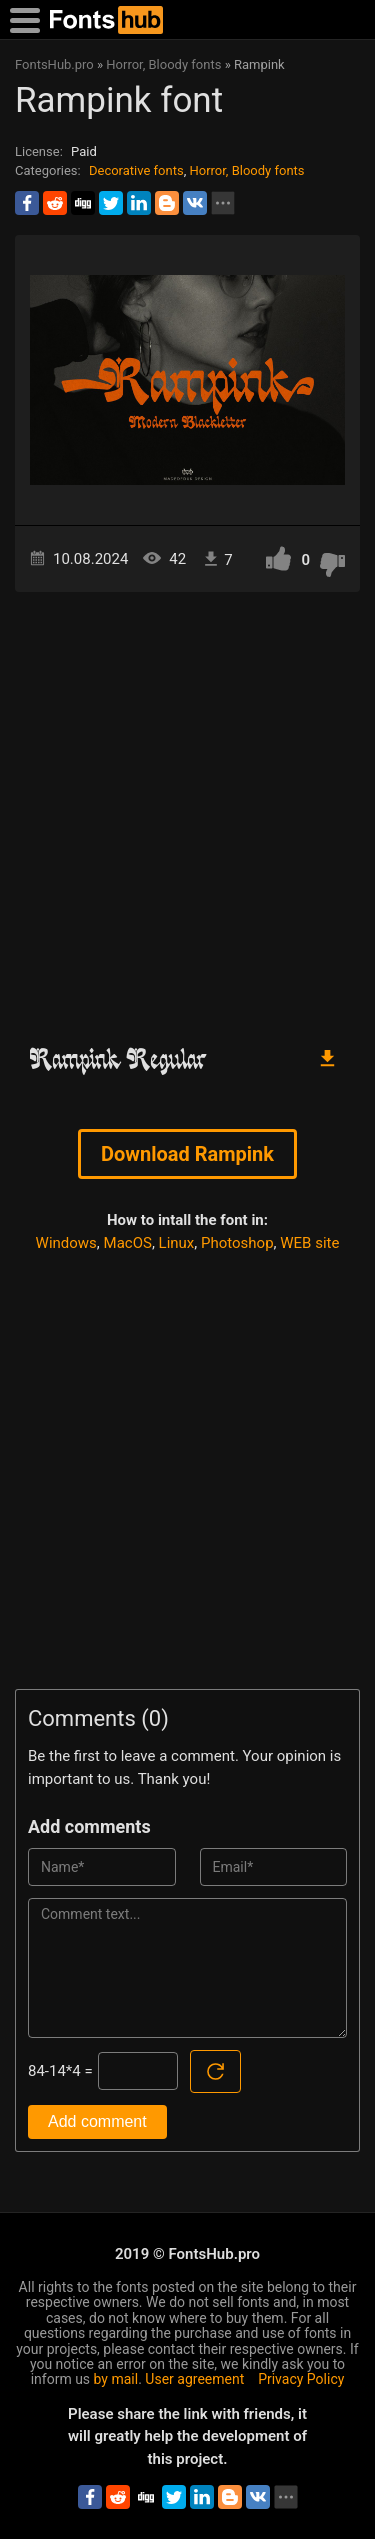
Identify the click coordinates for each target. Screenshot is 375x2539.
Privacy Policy (301, 2379)
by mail (116, 2379)
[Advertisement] (187, 809)
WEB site (309, 1243)
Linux (177, 1243)
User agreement (194, 2379)
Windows (66, 1243)
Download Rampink (187, 1154)
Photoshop (237, 1243)
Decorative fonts (136, 170)
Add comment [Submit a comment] (97, 2121)
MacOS (128, 1243)
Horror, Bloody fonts (246, 170)
